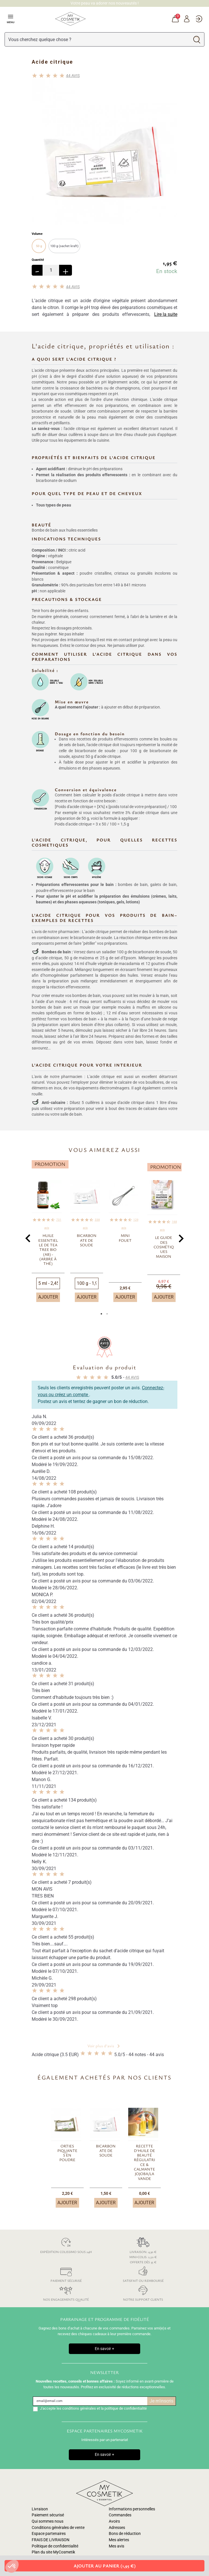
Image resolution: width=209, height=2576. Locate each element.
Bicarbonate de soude (87, 1240)
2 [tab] (107, 1315)
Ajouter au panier (105, 2566)
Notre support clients (143, 2292)
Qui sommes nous (47, 2521)
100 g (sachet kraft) (64, 246)
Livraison (40, 2509)
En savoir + (104, 2348)
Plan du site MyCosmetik (53, 2552)
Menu (10, 18)
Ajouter (48, 1297)
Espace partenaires (49, 2533)
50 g (39, 246)
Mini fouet (125, 1238)
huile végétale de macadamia (114, 963)
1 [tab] (101, 1315)
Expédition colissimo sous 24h (66, 2244)
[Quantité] (50, 270)
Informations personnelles (132, 2509)
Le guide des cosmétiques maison (164, 1247)
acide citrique (50, 958)
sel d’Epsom (125, 958)
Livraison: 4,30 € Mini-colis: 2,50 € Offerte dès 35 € (143, 2249)
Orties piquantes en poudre (67, 2153)
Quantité (38, 260)
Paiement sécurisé (66, 2273)
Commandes (120, 2515)
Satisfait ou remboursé (143, 2273)
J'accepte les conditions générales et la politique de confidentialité (93, 2408)
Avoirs (114, 2521)
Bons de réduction (125, 2533)
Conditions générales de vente (58, 2527)
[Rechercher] (97, 39)
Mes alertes (119, 2539)
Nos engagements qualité (66, 2292)
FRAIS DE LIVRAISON (50, 2539)
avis (73, 75)
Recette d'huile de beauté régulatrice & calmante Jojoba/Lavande (144, 2162)
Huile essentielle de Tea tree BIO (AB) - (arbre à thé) (48, 1249)
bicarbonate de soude (152, 952)
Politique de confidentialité (55, 2546)
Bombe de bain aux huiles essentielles (65, 530)
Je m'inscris (161, 2401)
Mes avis (116, 2546)
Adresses (117, 2527)
